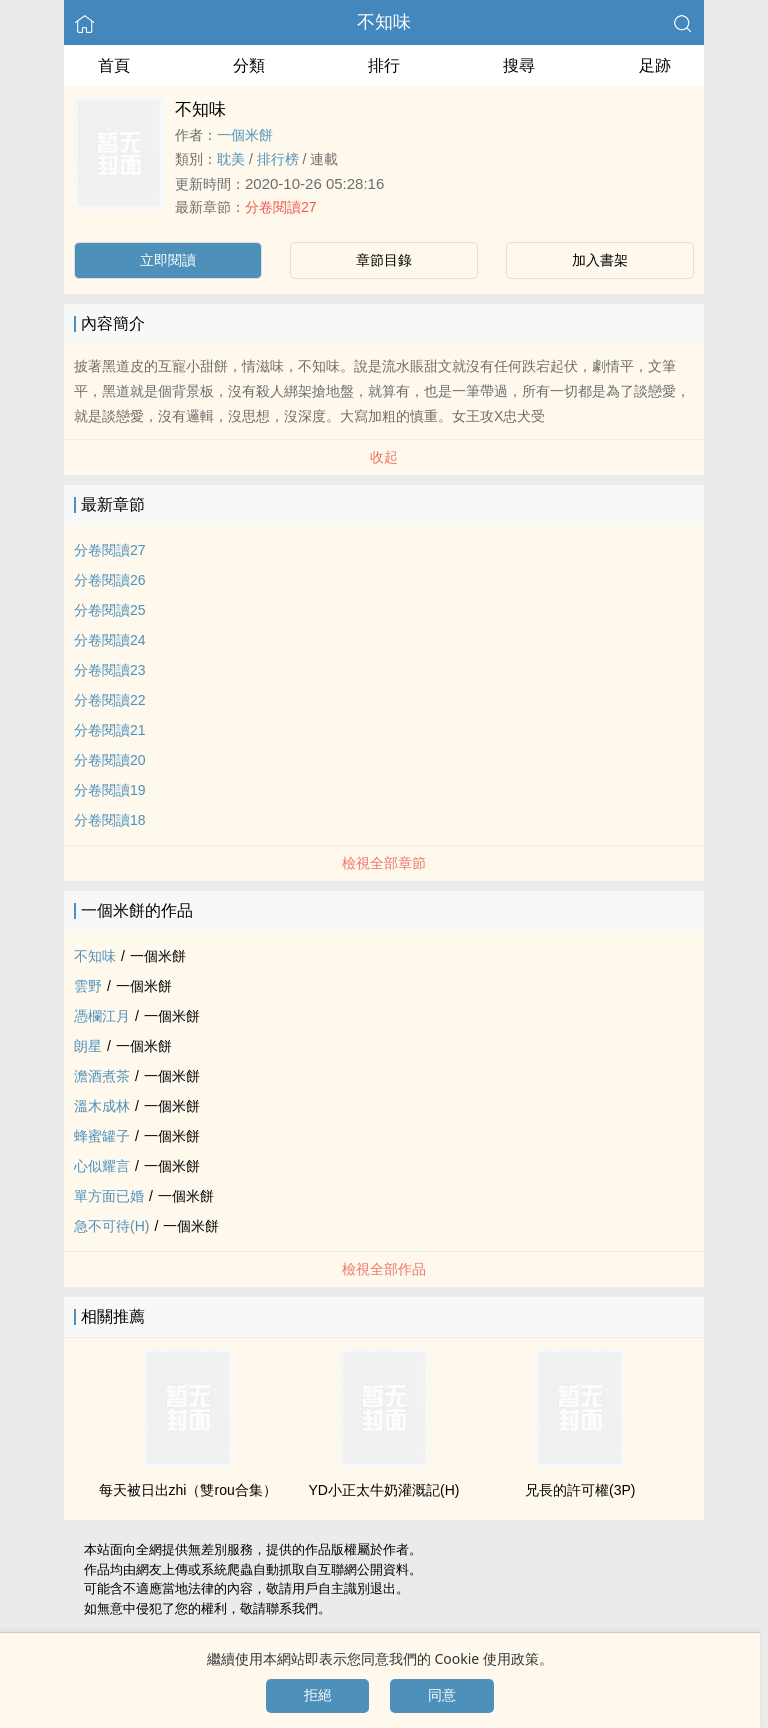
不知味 (384, 22)
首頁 (114, 65)
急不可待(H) (111, 1226)
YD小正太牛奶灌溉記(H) (384, 1490)
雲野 (88, 986)
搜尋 (519, 65)
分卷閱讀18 (110, 820)
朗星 (88, 1046)
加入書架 (600, 260)
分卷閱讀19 (110, 790)
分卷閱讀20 (110, 760)
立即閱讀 (168, 260)
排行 (384, 65)
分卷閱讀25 (110, 610)
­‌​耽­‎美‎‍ (231, 159)
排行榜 (278, 159)
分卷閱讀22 (110, 700)
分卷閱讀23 (110, 670)
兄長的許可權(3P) (580, 1490)
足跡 (655, 65)
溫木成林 (102, 1106)
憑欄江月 (102, 1016)
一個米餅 (245, 135)
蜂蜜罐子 (102, 1136)
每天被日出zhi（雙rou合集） (188, 1490)
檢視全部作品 (384, 1269)
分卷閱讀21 (110, 730)
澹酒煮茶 (102, 1076)
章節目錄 (384, 260)
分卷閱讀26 (110, 580)
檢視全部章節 (384, 863)
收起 (384, 457)
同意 (442, 1695)
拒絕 (318, 1695)
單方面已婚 (109, 1196)
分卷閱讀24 (110, 640)
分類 (249, 65)
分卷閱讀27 (281, 207)
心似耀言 (102, 1166)
